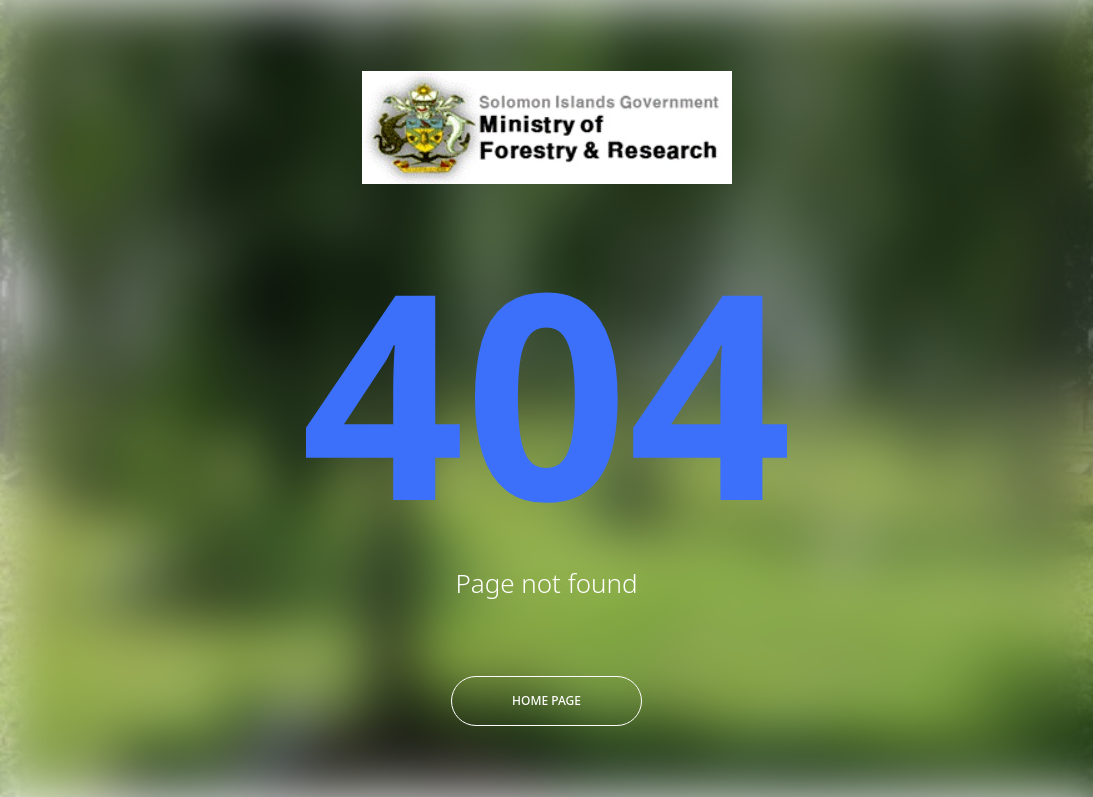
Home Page (546, 700)
